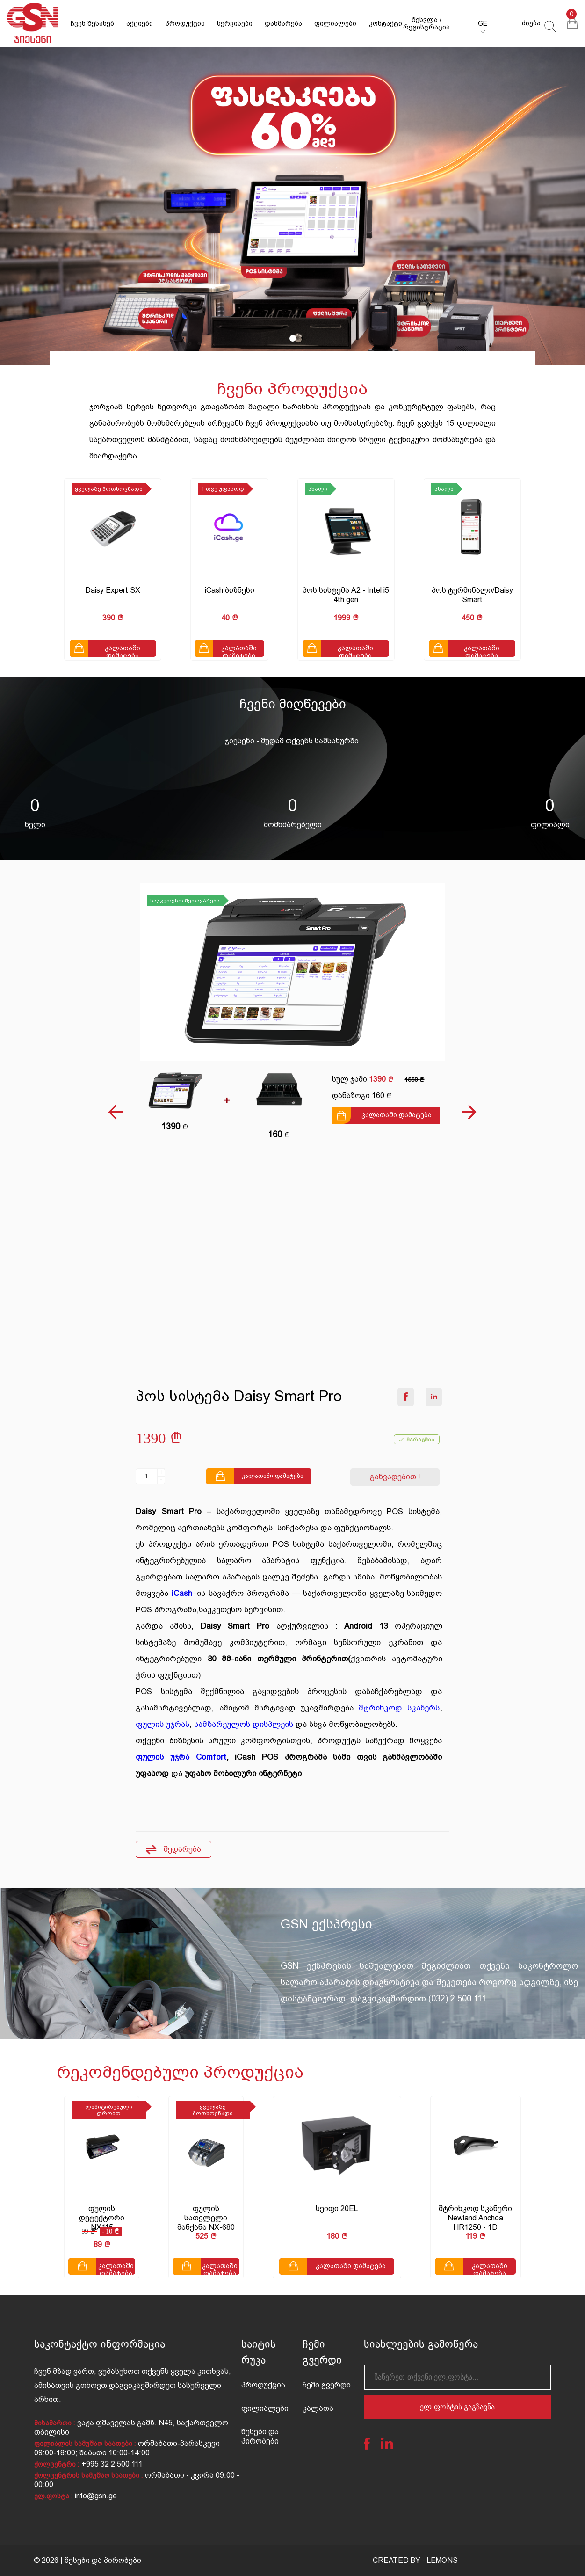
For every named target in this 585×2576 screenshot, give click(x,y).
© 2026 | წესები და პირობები (87, 2560)
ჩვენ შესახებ (92, 23)
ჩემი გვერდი (327, 2384)
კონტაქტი (385, 23)
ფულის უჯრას (162, 1724)
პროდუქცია (185, 23)
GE (482, 23)
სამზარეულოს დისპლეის (243, 1724)
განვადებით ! (395, 1476)
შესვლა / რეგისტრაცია (426, 23)
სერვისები (235, 23)
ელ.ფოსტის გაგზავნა (457, 2407)
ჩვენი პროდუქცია (292, 388)
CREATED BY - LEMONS (415, 2560)
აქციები (139, 23)
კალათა (318, 2408)
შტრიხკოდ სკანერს (399, 1707)
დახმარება (283, 23)
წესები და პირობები (260, 2436)
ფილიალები (335, 23)
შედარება (173, 1850)
